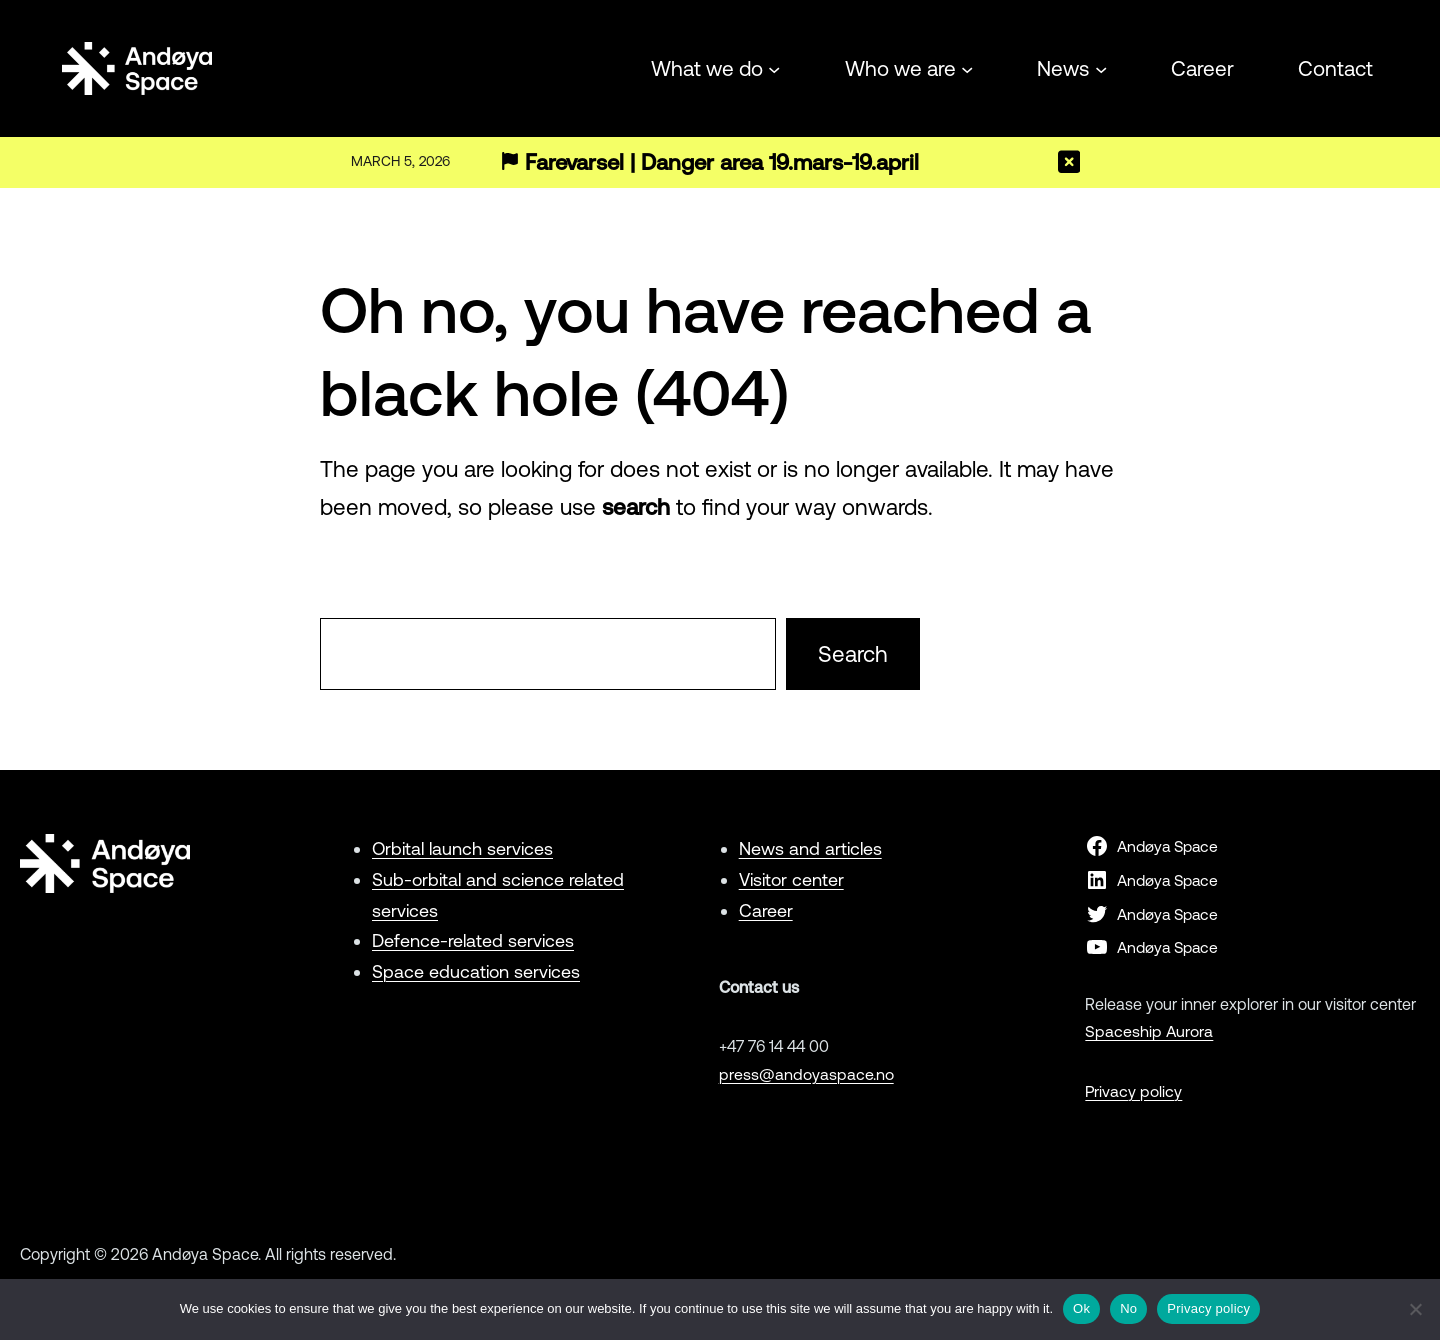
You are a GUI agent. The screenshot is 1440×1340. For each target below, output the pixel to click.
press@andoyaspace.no (806, 1074)
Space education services (476, 971)
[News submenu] (1101, 68)
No (1128, 1308)
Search (853, 654)
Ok (1081, 1308)
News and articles (810, 848)
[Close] (1069, 162)
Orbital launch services (463, 848)
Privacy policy (1134, 1091)
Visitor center (791, 879)
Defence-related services (473, 940)
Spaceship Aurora (1149, 1031)
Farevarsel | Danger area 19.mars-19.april (724, 162)
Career (766, 910)
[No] (1415, 1309)
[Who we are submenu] (967, 68)
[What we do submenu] (774, 68)
